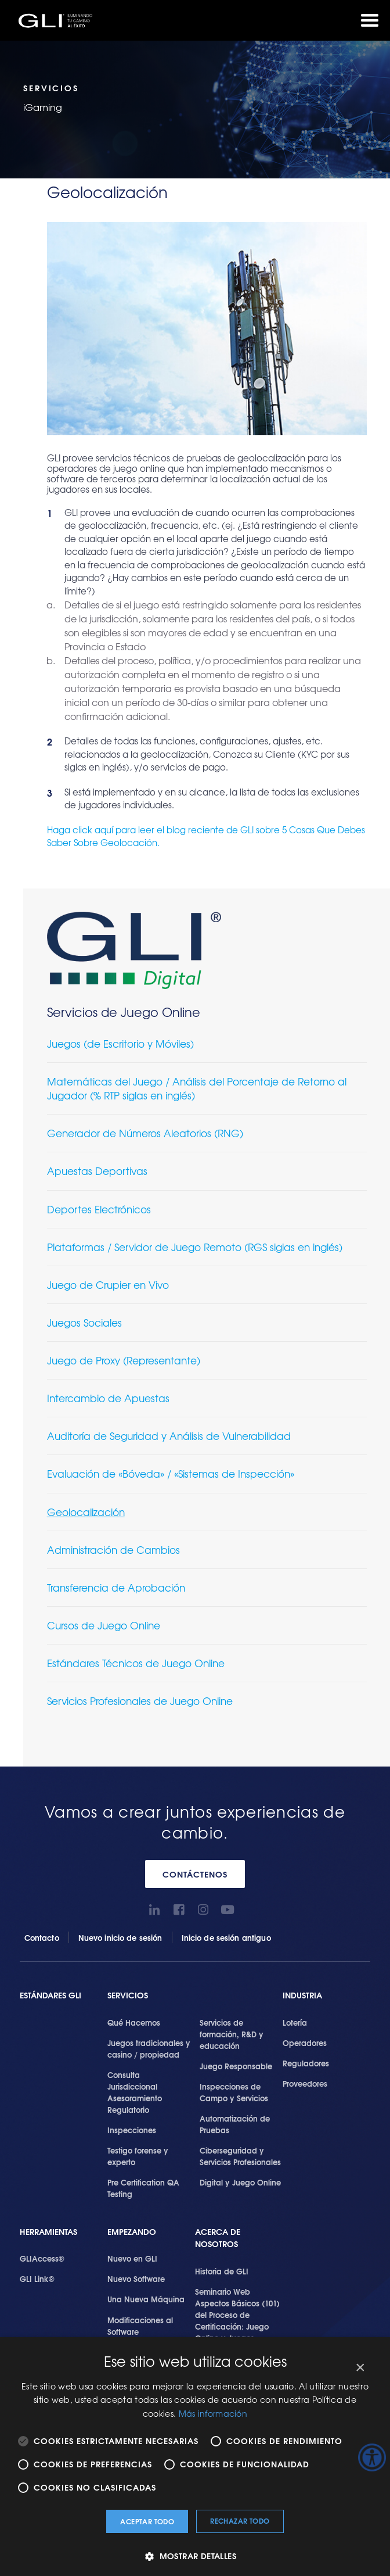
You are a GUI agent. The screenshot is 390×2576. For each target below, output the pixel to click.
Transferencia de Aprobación (116, 1587)
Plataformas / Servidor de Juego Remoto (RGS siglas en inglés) (194, 1246)
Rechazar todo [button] (239, 2520)
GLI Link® (37, 2278)
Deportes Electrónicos (99, 1209)
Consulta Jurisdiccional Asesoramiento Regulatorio (134, 2092)
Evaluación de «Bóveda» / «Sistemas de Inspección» (170, 1473)
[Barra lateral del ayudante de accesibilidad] (372, 2457)
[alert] (195, 2456)
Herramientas (48, 2232)
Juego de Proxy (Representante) (123, 1360)
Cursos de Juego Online (103, 1625)
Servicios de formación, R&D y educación (231, 2033)
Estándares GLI (50, 1995)
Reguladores (306, 2063)
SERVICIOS (127, 1995)
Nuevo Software (136, 2278)
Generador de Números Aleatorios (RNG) (145, 1133)
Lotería (295, 2022)
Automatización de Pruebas (235, 2124)
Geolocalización (86, 1511)
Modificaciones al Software (140, 2325)
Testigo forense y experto (137, 2155)
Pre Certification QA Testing (143, 2187)
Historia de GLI (221, 2271)
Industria (302, 1995)
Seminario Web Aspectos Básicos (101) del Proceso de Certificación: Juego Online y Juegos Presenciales (237, 2320)
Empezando (131, 2232)
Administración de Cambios (113, 1549)
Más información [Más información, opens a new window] (213, 2413)
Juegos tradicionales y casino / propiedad (148, 2048)
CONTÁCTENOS (194, 1874)
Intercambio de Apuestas (108, 1398)
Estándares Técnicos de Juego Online (136, 1663)
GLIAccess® (42, 2258)
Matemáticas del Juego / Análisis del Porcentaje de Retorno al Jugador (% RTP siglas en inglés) (196, 1088)
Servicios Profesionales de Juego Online (140, 1700)
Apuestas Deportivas (97, 1170)
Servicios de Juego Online (123, 1012)
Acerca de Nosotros (217, 2238)
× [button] (359, 2367)
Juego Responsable (236, 2066)
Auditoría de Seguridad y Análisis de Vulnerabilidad (169, 1435)
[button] (195, 2556)
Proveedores (305, 2083)
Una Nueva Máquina (146, 2299)
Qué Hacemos (133, 2022)
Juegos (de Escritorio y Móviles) (120, 1043)
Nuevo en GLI (132, 2258)
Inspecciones (131, 2130)
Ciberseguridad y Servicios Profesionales (240, 2155)
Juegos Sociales (84, 1322)
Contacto (41, 1937)
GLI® (58, 20)
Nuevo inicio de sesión (120, 1937)
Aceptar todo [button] (147, 2521)
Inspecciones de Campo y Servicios (234, 2092)
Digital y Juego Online (240, 2182)
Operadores (305, 2042)
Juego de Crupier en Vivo (108, 1284)
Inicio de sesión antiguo (226, 1937)
